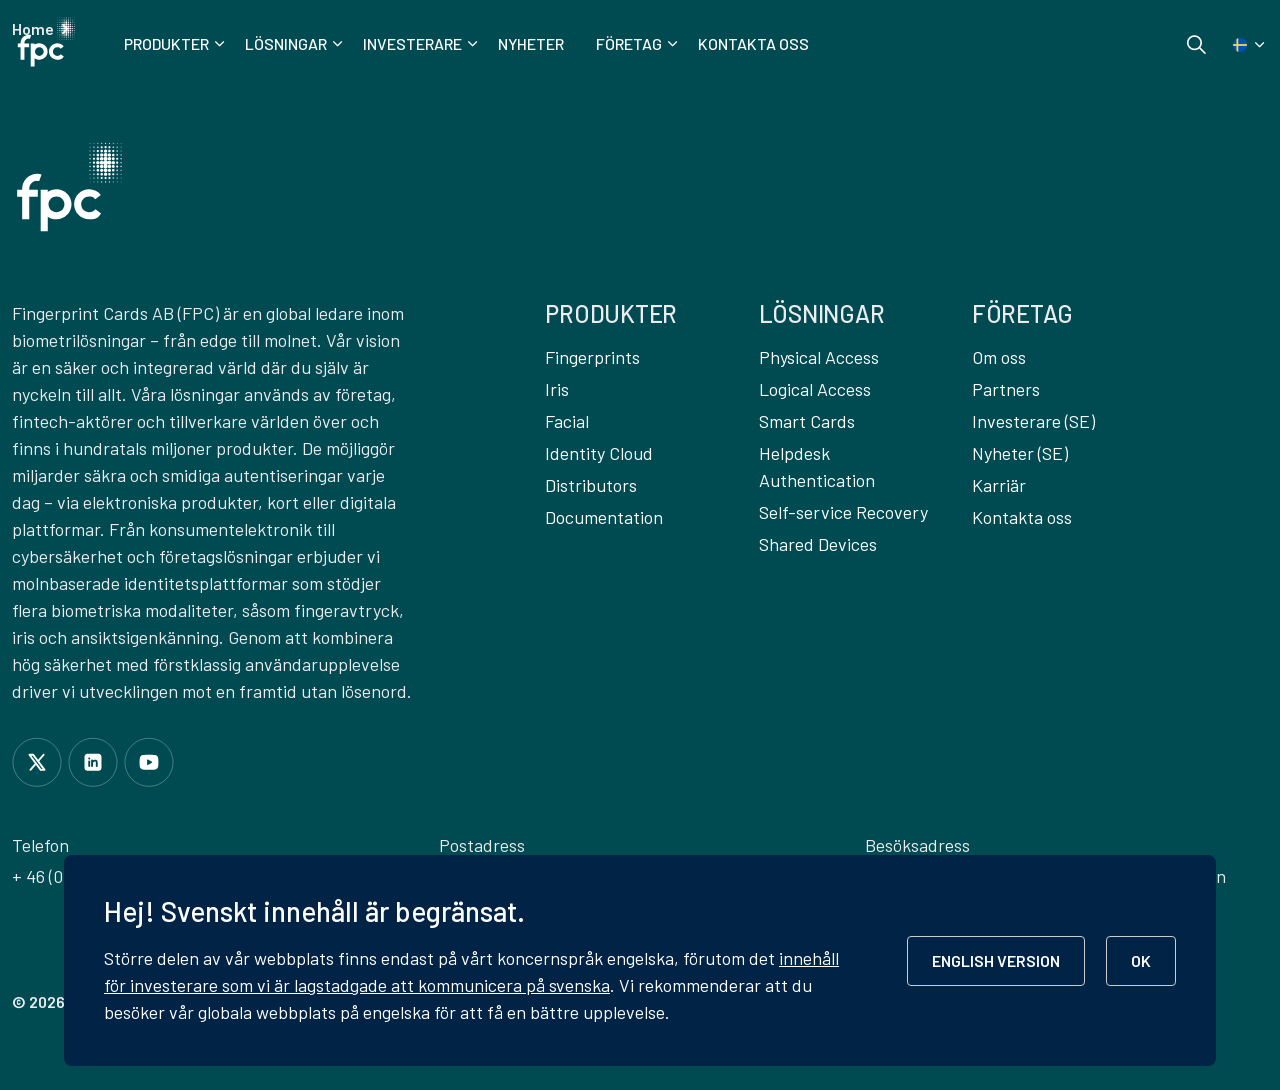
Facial (567, 421)
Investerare (412, 43)
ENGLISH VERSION (996, 960)
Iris (557, 389)
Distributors (591, 485)
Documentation (604, 517)
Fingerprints (592, 357)
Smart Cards (807, 421)
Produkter (166, 43)
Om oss (999, 357)
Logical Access (815, 389)
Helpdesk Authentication (817, 466)
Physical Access (819, 357)
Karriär (999, 485)
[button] (69, 187)
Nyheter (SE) (1020, 453)
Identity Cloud (599, 453)
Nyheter (531, 43)
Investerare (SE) (1033, 421)
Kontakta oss (753, 43)
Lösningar (286, 43)
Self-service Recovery (843, 512)
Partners (1006, 389)
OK (1141, 960)
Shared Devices (818, 544)
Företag (629, 43)
